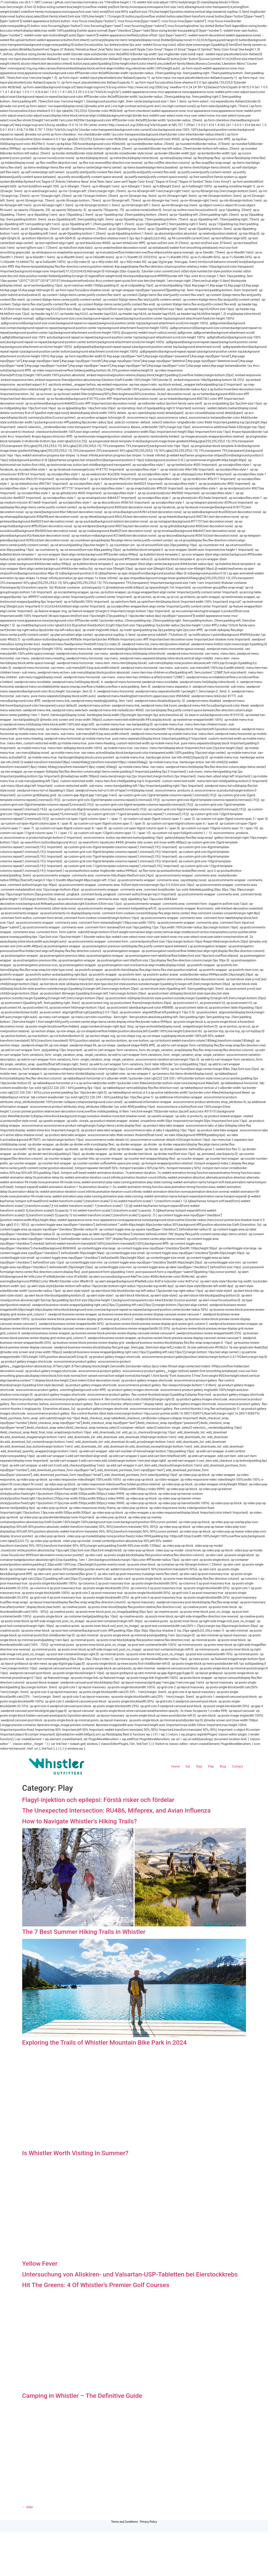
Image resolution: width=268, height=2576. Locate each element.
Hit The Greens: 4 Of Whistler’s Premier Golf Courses (95, 2329)
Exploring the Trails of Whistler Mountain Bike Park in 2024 (104, 2086)
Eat (188, 1788)
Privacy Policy (148, 2566)
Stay (199, 1788)
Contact (237, 1788)
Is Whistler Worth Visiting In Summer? (75, 2197)
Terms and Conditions (124, 2566)
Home (175, 1788)
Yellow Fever (40, 2307)
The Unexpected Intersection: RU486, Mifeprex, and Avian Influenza (116, 1854)
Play (211, 1788)
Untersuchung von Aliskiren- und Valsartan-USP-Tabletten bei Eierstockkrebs (130, 2318)
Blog (223, 1788)
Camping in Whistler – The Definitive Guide (82, 2440)
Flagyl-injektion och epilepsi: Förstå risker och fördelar (98, 1844)
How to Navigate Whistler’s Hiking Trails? (79, 1865)
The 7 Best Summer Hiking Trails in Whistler (83, 1976)
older (27, 2551)
